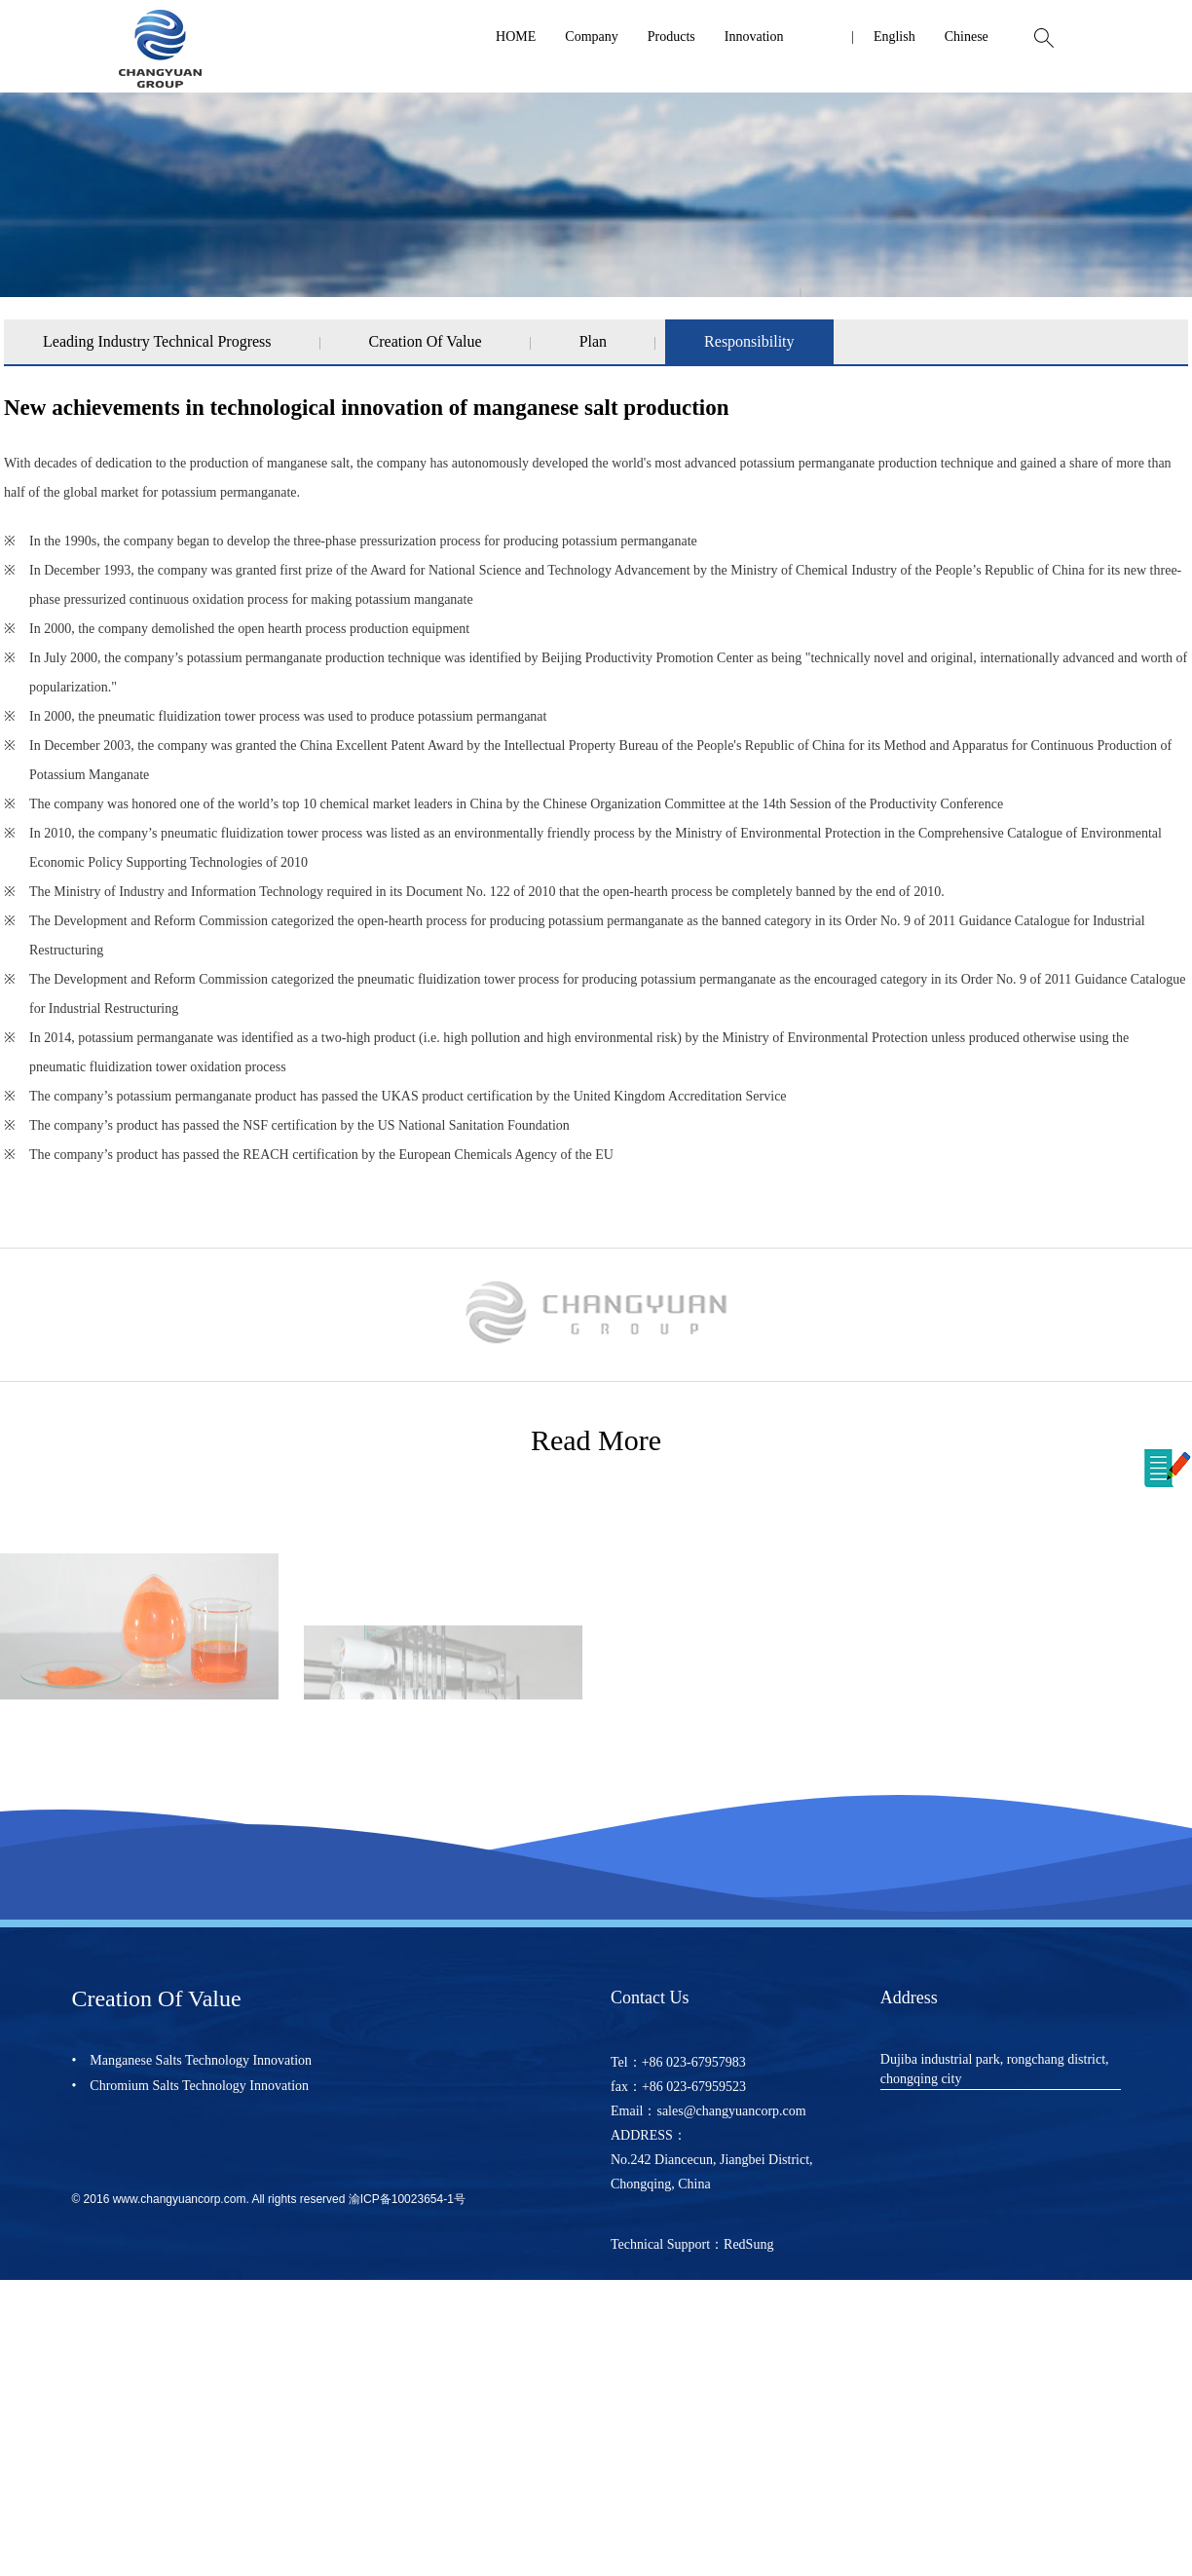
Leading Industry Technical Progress (157, 341)
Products (671, 36)
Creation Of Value (425, 341)
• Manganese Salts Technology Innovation (191, 2060)
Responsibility (749, 341)
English (894, 36)
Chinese (966, 36)
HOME (516, 36)
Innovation (754, 36)
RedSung (748, 2244)
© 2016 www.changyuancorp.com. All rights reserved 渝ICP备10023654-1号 (268, 2199)
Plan (593, 341)
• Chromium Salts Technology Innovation (190, 2085)
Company (591, 36)
